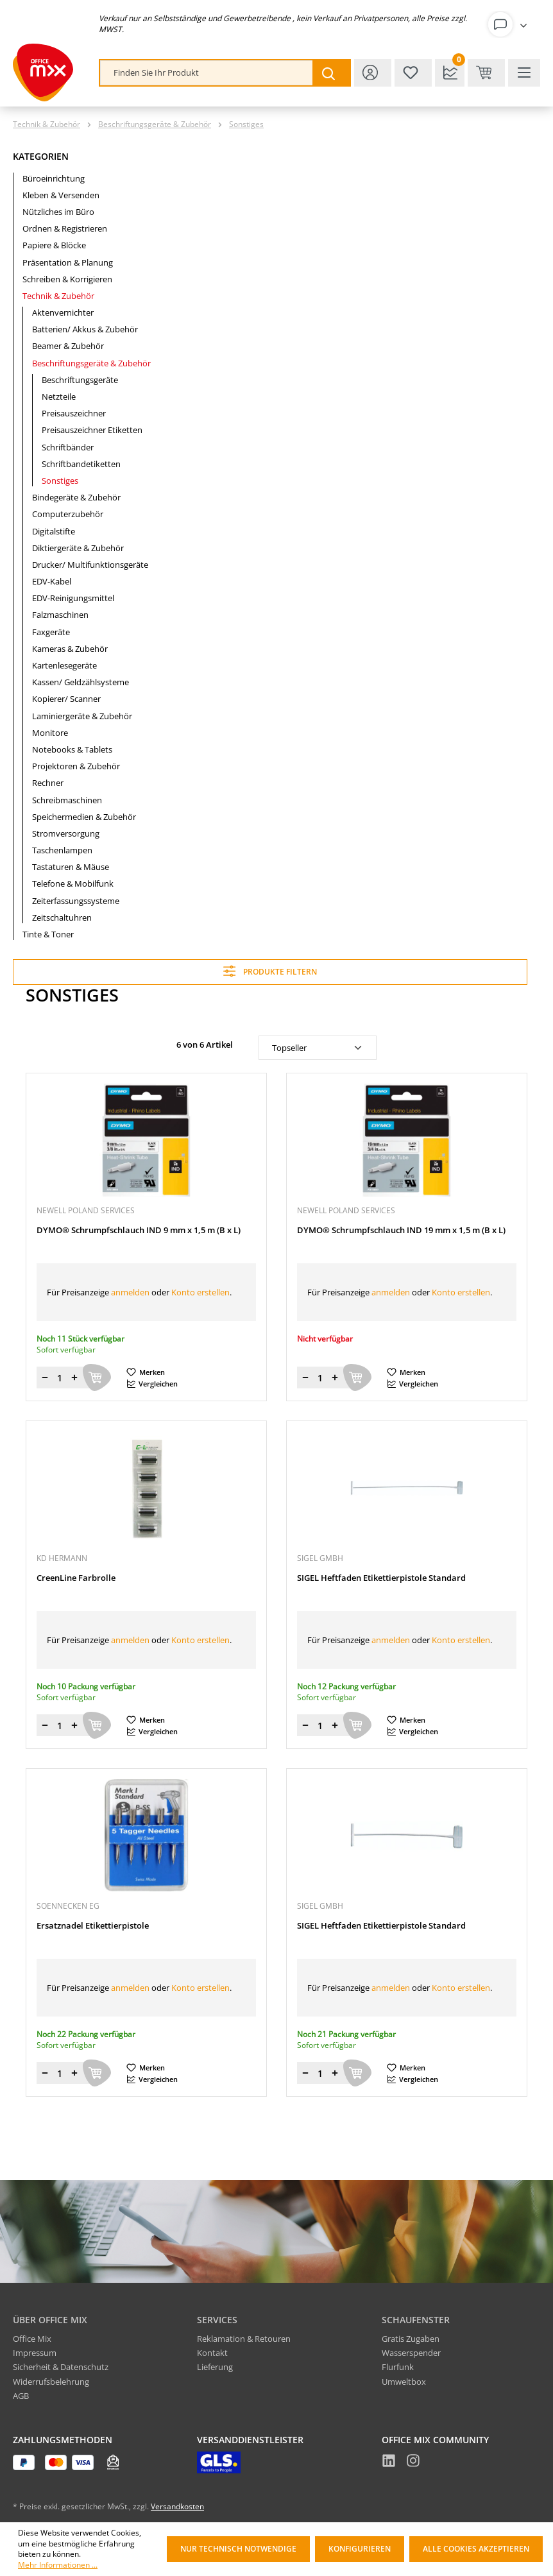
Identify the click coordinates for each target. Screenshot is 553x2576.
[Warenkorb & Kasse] (486, 73)
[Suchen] (331, 72)
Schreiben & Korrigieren (67, 279)
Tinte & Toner (48, 934)
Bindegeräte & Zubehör (76, 497)
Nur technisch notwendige (238, 2548)
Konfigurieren (359, 2548)
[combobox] (206, 72)
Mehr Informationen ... (58, 2565)
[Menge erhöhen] (74, 1377)
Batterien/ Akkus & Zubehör (85, 329)
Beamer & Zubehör (68, 346)
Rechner (48, 783)
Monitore (50, 732)
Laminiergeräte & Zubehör (82, 716)
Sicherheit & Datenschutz (60, 2367)
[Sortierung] (318, 1048)
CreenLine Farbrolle (76, 1578)
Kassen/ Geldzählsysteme (80, 682)
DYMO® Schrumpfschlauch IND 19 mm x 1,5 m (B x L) (401, 1230)
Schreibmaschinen (67, 800)
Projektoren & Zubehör (76, 766)
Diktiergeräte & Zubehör (78, 548)
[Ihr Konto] (510, 24)
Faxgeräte (51, 632)
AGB (21, 2395)
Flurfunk (398, 2367)
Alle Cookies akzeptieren (476, 2548)
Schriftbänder (68, 447)
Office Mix (32, 2338)
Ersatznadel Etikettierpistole (93, 1925)
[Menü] (524, 73)
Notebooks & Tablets (72, 749)
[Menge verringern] (45, 1377)
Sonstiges (60, 480)
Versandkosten (177, 2506)
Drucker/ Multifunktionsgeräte (90, 564)
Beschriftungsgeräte (80, 380)
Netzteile (59, 396)
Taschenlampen (62, 850)
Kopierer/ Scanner (66, 698)
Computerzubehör (67, 514)
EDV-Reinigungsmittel (73, 598)
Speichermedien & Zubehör (84, 817)
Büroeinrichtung (53, 178)
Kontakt (212, 2352)
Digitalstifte (53, 531)
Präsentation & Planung (67, 262)
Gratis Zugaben (410, 2338)
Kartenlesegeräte (64, 665)
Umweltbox (404, 2381)
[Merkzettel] (413, 73)
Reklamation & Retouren (244, 2338)
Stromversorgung (65, 833)
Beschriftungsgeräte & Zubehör (91, 363)
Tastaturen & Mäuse (70, 867)
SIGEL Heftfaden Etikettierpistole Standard (381, 1578)
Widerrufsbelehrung (51, 2381)
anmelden (130, 1292)
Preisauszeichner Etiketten (92, 430)
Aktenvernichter (63, 312)
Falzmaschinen (60, 614)
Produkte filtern (269, 971)
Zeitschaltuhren (62, 917)
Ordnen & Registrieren (64, 228)
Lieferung (215, 2367)
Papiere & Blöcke (54, 245)
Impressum (34, 2352)
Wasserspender (411, 2352)
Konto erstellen (200, 1292)
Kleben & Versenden (60, 195)
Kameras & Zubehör (70, 648)
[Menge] (60, 1377)
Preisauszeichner (74, 413)
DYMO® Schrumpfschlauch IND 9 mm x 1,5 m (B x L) (139, 1230)
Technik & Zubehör (58, 296)
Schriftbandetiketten (81, 464)
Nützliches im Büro (58, 212)
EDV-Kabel (51, 581)
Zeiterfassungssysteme (75, 901)
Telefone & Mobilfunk (73, 883)
